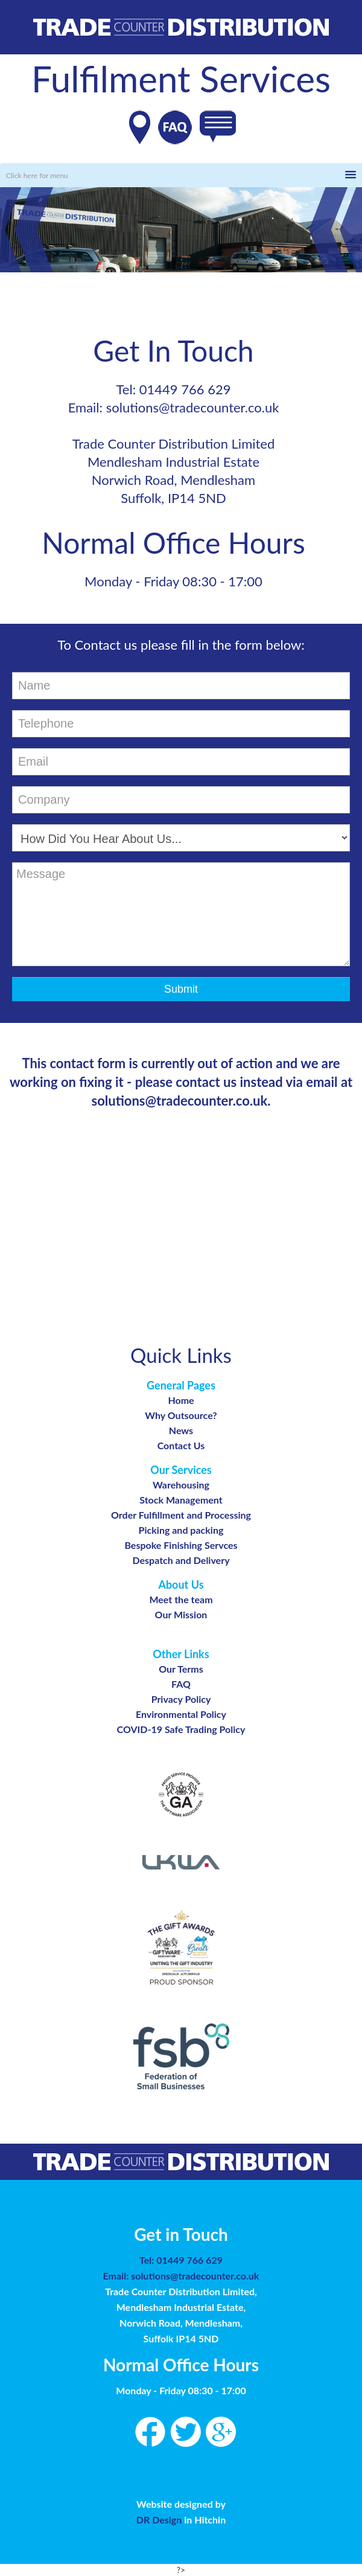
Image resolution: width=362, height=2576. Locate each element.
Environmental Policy (181, 1714)
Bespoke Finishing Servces (180, 1545)
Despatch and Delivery (180, 1560)
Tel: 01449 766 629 (181, 2260)
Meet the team (180, 1599)
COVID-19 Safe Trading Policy (181, 1729)
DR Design (160, 2519)
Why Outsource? (181, 1415)
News (181, 1430)
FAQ (181, 1684)
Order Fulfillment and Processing (181, 1514)
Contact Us (181, 1445)
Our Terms (181, 1668)
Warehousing (181, 1484)
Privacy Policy (181, 1699)
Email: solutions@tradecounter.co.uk (181, 2275)
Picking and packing (181, 1530)
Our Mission (181, 1614)
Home (181, 1400)
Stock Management (181, 1499)
